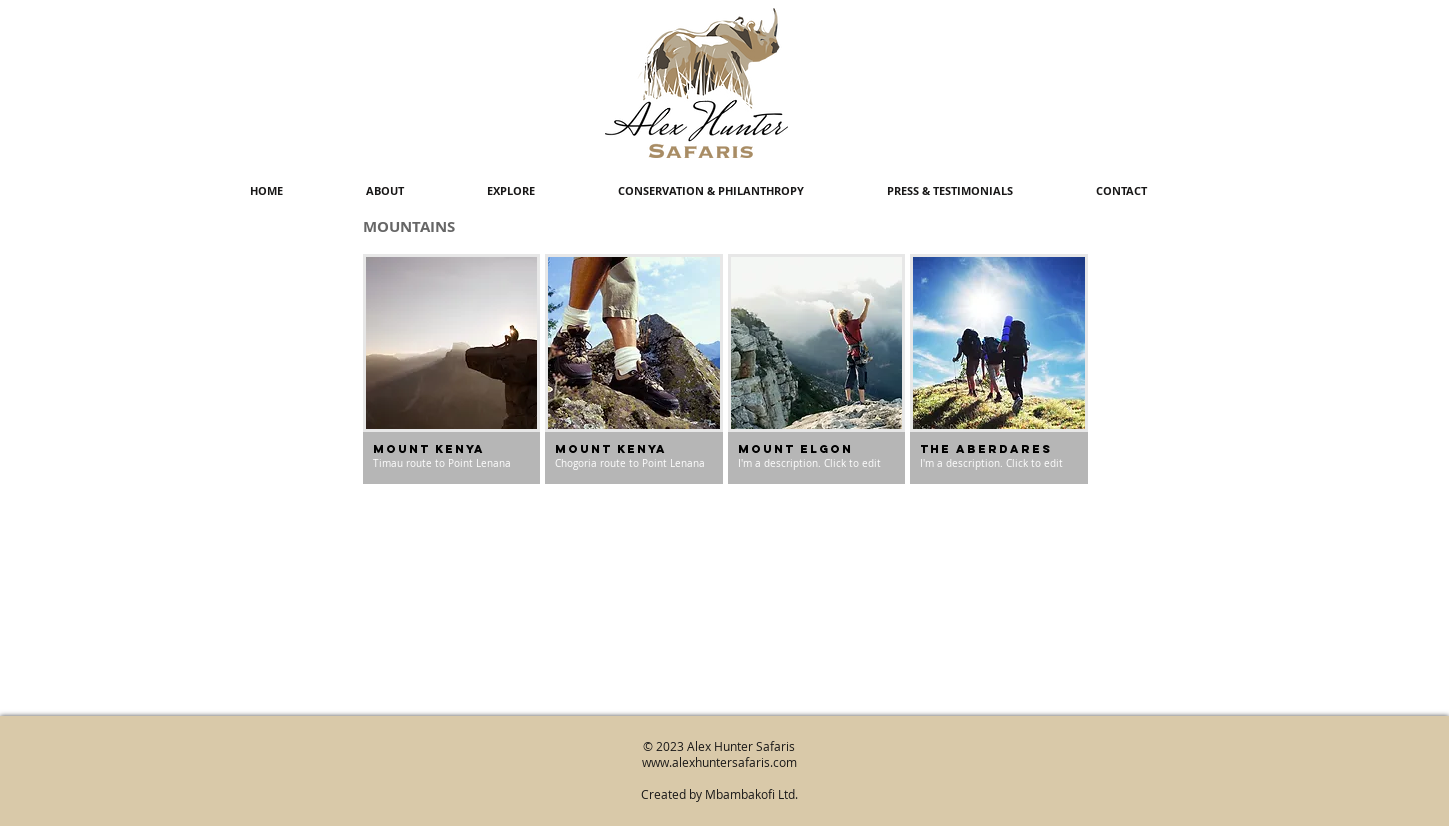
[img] (634, 369)
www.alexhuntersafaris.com (719, 762)
